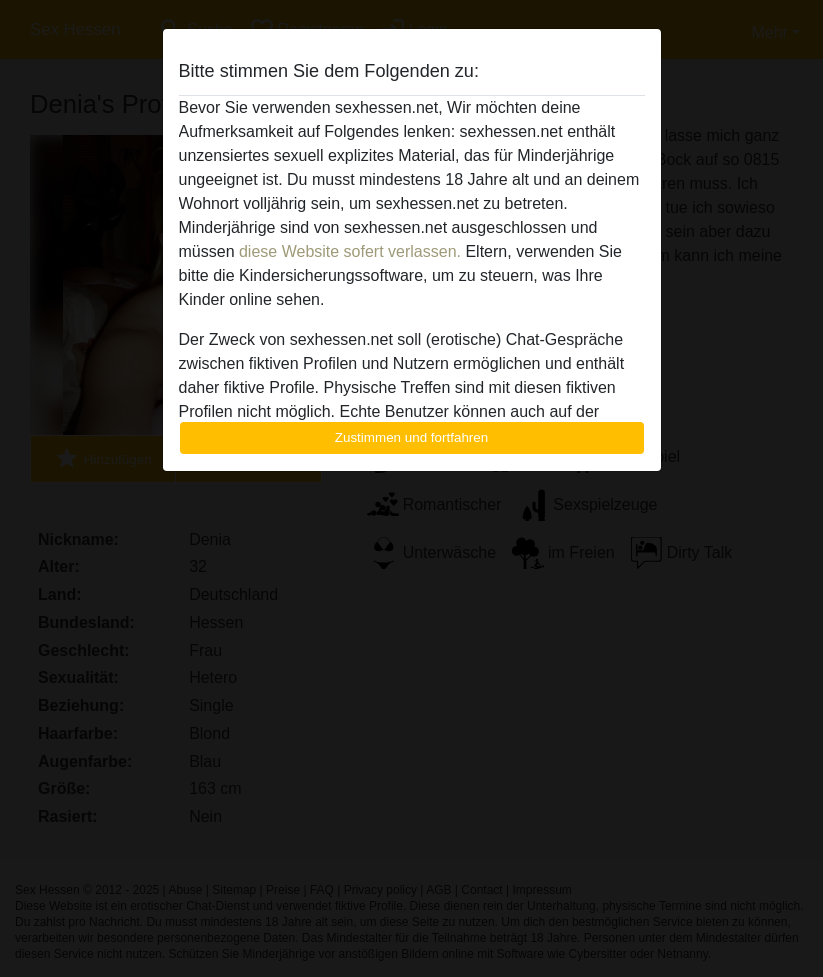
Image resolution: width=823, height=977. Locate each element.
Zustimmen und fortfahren (412, 437)
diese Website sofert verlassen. (350, 251)
